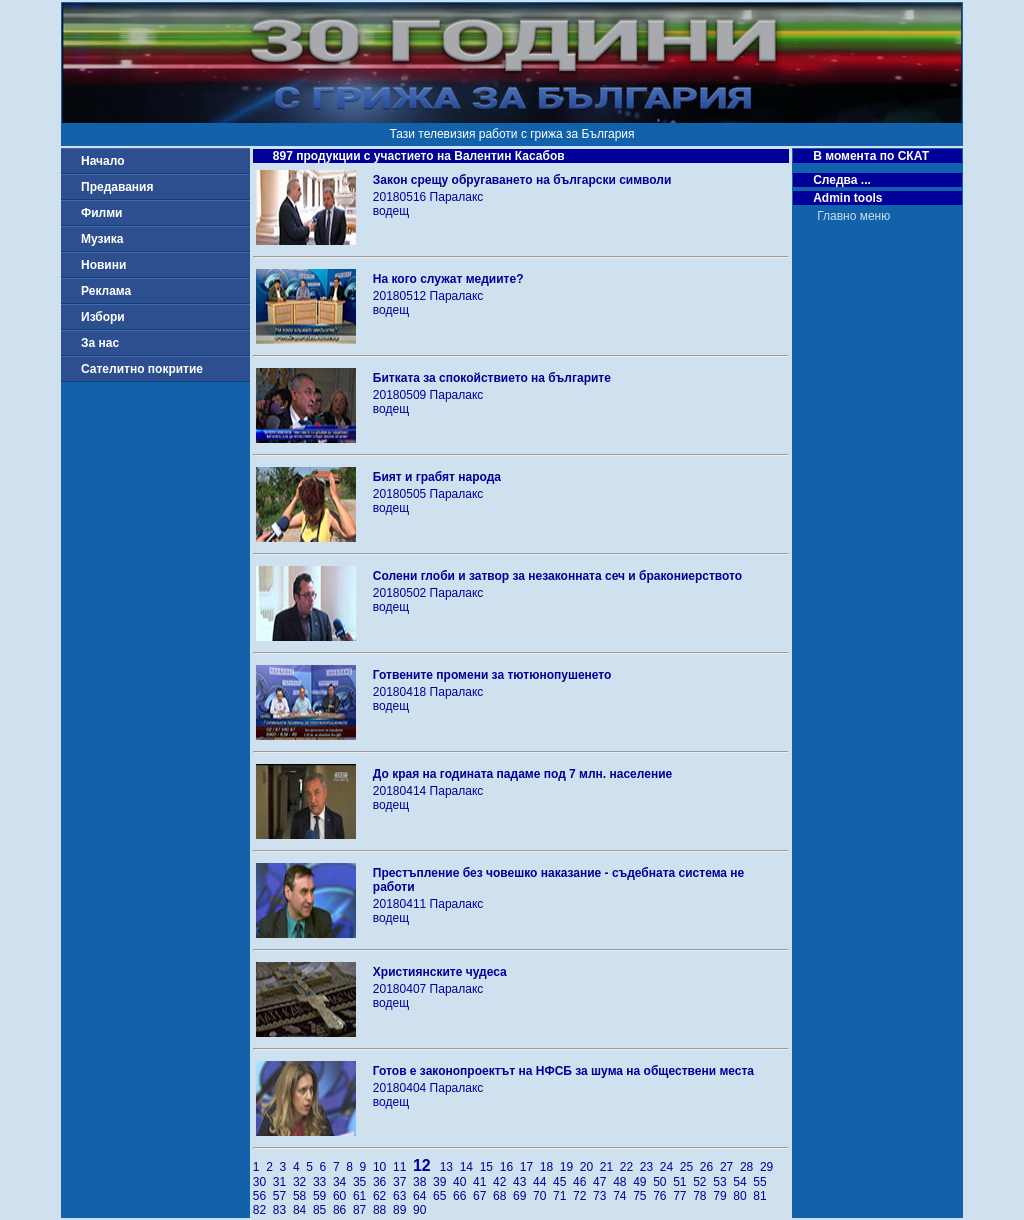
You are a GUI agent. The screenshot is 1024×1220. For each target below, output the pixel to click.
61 (363, 1196)
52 (703, 1182)
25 (690, 1167)
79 (723, 1196)
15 (490, 1167)
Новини (103, 265)
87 (363, 1210)
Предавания (117, 187)
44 (543, 1182)
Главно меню (853, 216)
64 (423, 1196)
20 (590, 1167)
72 (583, 1196)
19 (570, 1167)
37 (403, 1182)
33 (323, 1182)
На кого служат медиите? (448, 279)
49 (643, 1182)
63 (403, 1196)
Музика (102, 239)
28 (750, 1167)
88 (383, 1210)
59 (323, 1196)
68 (503, 1196)
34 (343, 1182)
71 (563, 1196)
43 (523, 1182)
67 (483, 1196)
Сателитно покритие (142, 369)
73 (603, 1196)
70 (543, 1196)
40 (463, 1182)
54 (743, 1182)
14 (470, 1167)
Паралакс (457, 197)
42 (503, 1182)
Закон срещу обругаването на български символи (522, 180)
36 (383, 1182)
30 (263, 1182)
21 (610, 1167)
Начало (102, 161)
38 (423, 1182)
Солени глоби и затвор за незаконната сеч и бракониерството (557, 576)
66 (463, 1196)
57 (283, 1196)
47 (603, 1182)
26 (710, 1167)
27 (730, 1167)
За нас (100, 343)
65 (443, 1196)
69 (523, 1196)
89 (403, 1210)
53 (723, 1182)
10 (383, 1167)
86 (343, 1210)
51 (683, 1182)
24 (670, 1167)
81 (761, 1196)
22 (630, 1167)
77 (683, 1196)
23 (650, 1167)
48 (623, 1182)
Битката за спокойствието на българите (492, 378)
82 (263, 1210)
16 (510, 1167)
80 (743, 1196)
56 (263, 1196)
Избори (103, 317)
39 (443, 1182)
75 (643, 1196)
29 (768, 1167)
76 (663, 1196)
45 (563, 1182)
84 (303, 1210)
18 (550, 1167)
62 (383, 1196)
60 (343, 1196)
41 (483, 1182)
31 (283, 1182)
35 (363, 1182)
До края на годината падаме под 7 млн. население (522, 774)
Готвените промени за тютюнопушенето (492, 675)
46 (583, 1182)
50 (663, 1182)
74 (623, 1196)
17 (530, 1167)
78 (703, 1196)
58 (303, 1196)
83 (283, 1210)
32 (303, 1182)
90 (421, 1210)
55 (761, 1182)
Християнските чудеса (440, 972)
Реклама (106, 291)
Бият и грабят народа (437, 477)
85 (323, 1210)
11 (403, 1167)
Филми (102, 213)
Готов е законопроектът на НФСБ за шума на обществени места (563, 1071)
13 (450, 1167)
